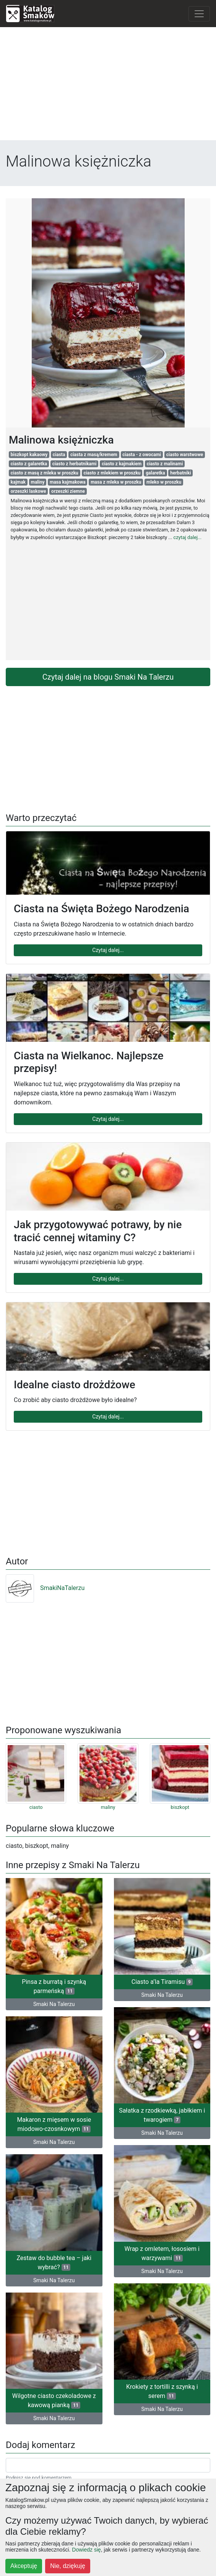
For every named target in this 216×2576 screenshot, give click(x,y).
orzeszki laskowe (28, 491)
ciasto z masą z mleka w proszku (44, 473)
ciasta (59, 454)
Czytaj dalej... (107, 950)
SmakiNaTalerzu (45, 1588)
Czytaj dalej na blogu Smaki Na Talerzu (108, 677)
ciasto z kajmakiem (121, 463)
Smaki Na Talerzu (54, 2004)
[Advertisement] (108, 86)
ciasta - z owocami (141, 454)
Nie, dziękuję (67, 2566)
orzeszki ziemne (68, 491)
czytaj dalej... (187, 537)
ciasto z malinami (165, 463)
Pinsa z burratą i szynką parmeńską (54, 1986)
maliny (38, 482)
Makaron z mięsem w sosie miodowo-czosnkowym (54, 2124)
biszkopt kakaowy (29, 454)
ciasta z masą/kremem (93, 454)
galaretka (155, 473)
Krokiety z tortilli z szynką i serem (162, 2391)
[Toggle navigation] (199, 13)
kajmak (18, 482)
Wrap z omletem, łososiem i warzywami (162, 2253)
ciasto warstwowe (184, 454)
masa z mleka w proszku (116, 482)
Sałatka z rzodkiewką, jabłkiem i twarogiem (162, 2115)
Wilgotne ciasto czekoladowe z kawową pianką (54, 2400)
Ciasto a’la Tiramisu (162, 1981)
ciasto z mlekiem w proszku (111, 473)
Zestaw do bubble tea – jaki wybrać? (53, 2262)
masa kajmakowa (68, 482)
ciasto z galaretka (29, 463)
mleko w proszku (163, 482)
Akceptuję (23, 2566)
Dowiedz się (86, 2550)
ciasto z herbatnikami (74, 463)
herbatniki (180, 473)
